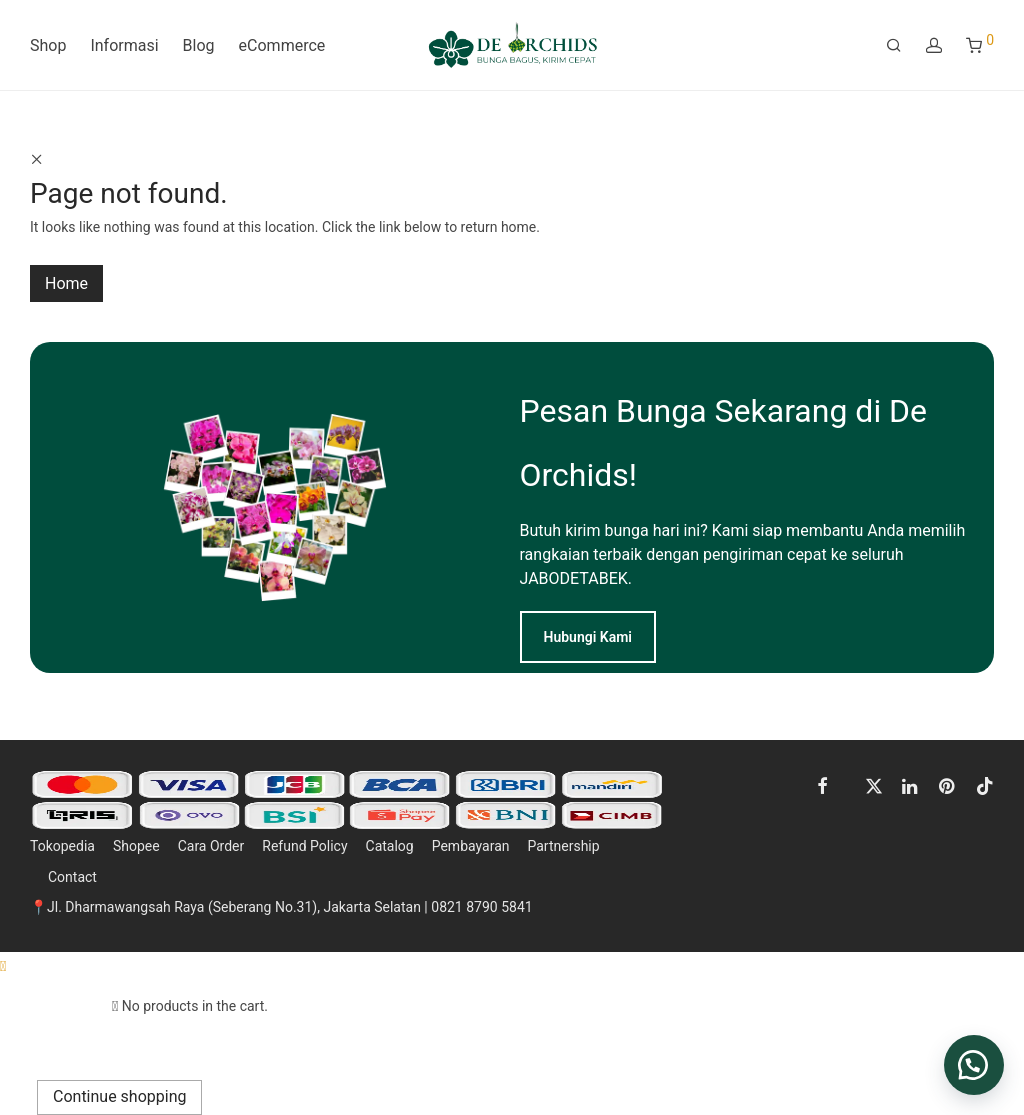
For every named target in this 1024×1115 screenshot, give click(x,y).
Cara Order (211, 846)
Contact (72, 877)
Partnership (563, 846)
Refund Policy (304, 846)
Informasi (124, 45)
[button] (974, 1065)
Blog (199, 45)
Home (66, 283)
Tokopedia (62, 846)
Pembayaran (471, 846)
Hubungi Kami (588, 637)
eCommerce (282, 45)
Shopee (136, 846)
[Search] (894, 46)
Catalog (390, 846)
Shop (48, 45)
